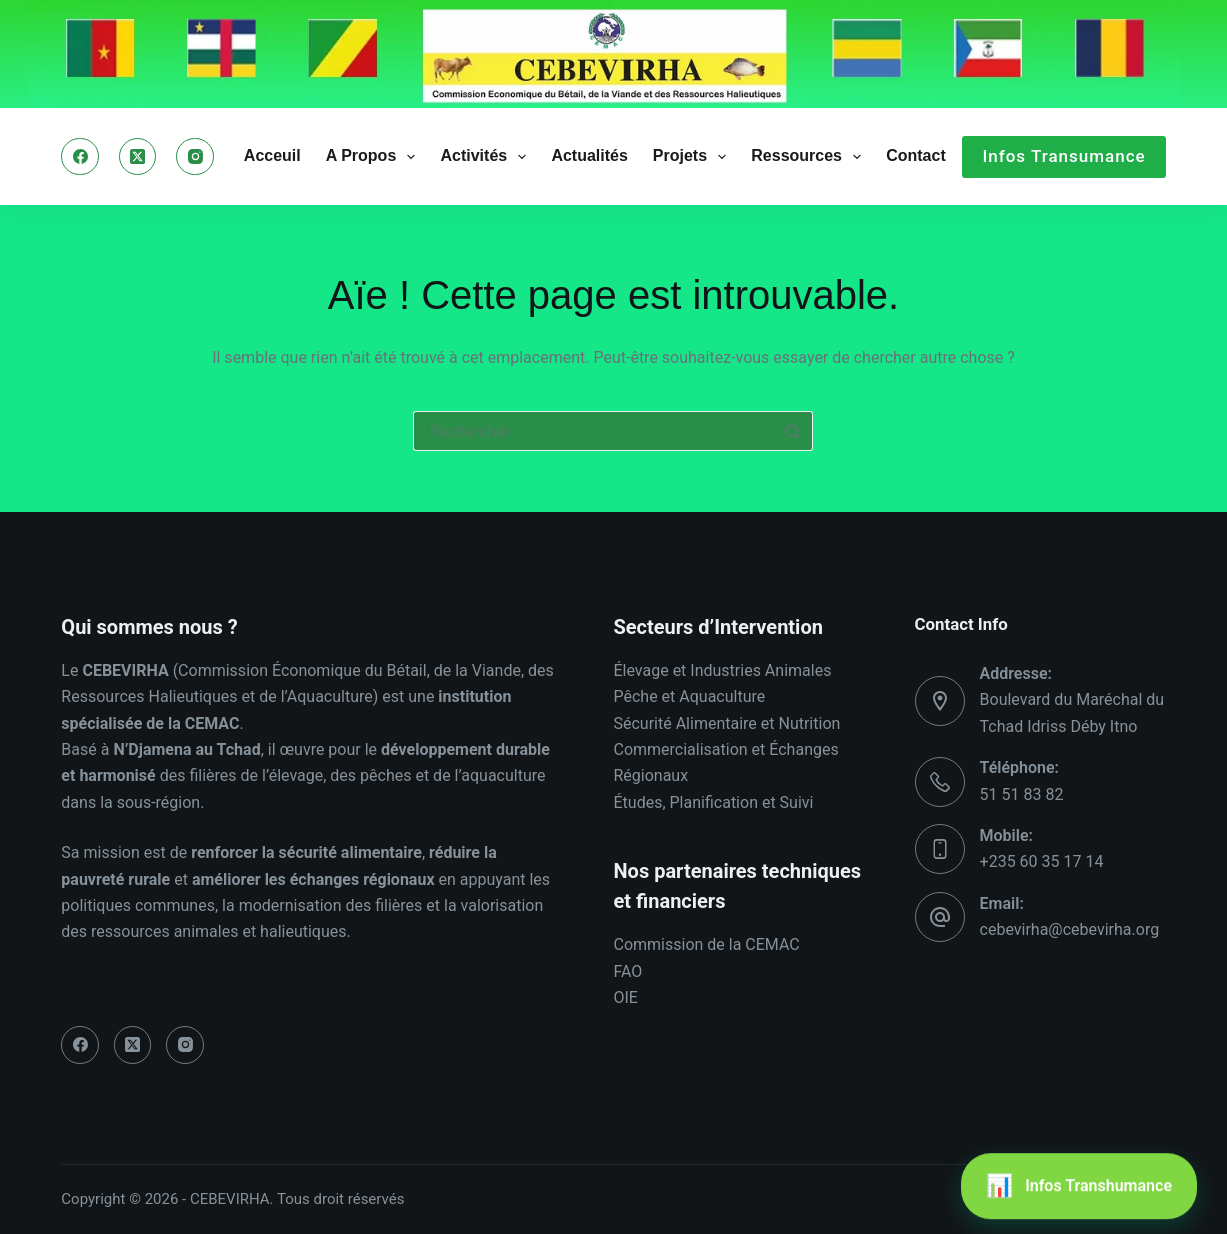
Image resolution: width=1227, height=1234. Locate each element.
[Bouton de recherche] (793, 431)
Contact (916, 155)
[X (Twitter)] (138, 157)
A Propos (375, 157)
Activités (487, 157)
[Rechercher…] (593, 431)
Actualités (589, 155)
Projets (693, 157)
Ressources (810, 157)
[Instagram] (195, 157)
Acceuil (272, 155)
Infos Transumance (1063, 156)
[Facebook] (80, 157)
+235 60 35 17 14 (1042, 861)
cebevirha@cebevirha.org (1070, 929)
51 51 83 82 (1022, 794)
